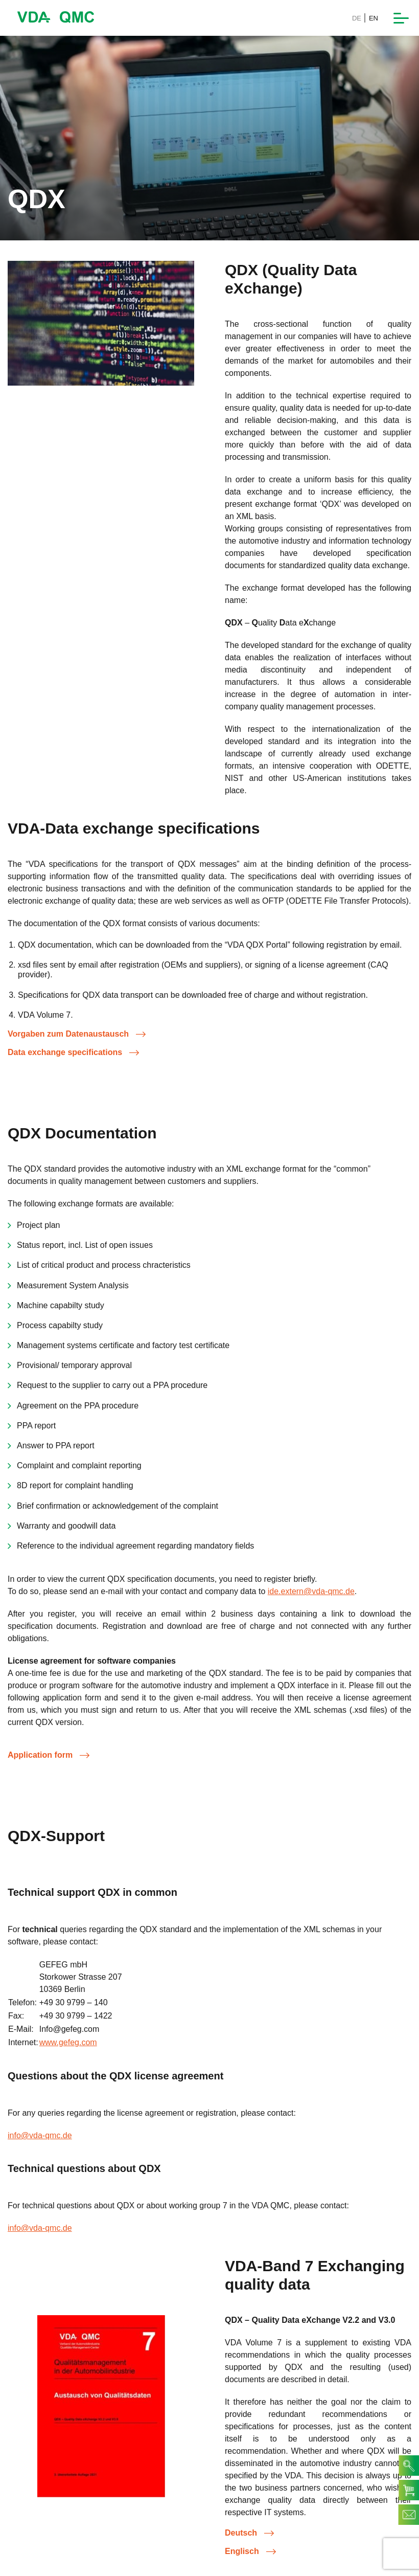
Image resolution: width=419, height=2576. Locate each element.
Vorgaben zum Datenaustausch (77, 1034)
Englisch (250, 2551)
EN (373, 18)
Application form (48, 1755)
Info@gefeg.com (69, 2029)
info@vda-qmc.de (40, 2135)
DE (356, 18)
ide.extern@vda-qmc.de (311, 1591)
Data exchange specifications (73, 1052)
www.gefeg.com (68, 2042)
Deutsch (249, 2533)
